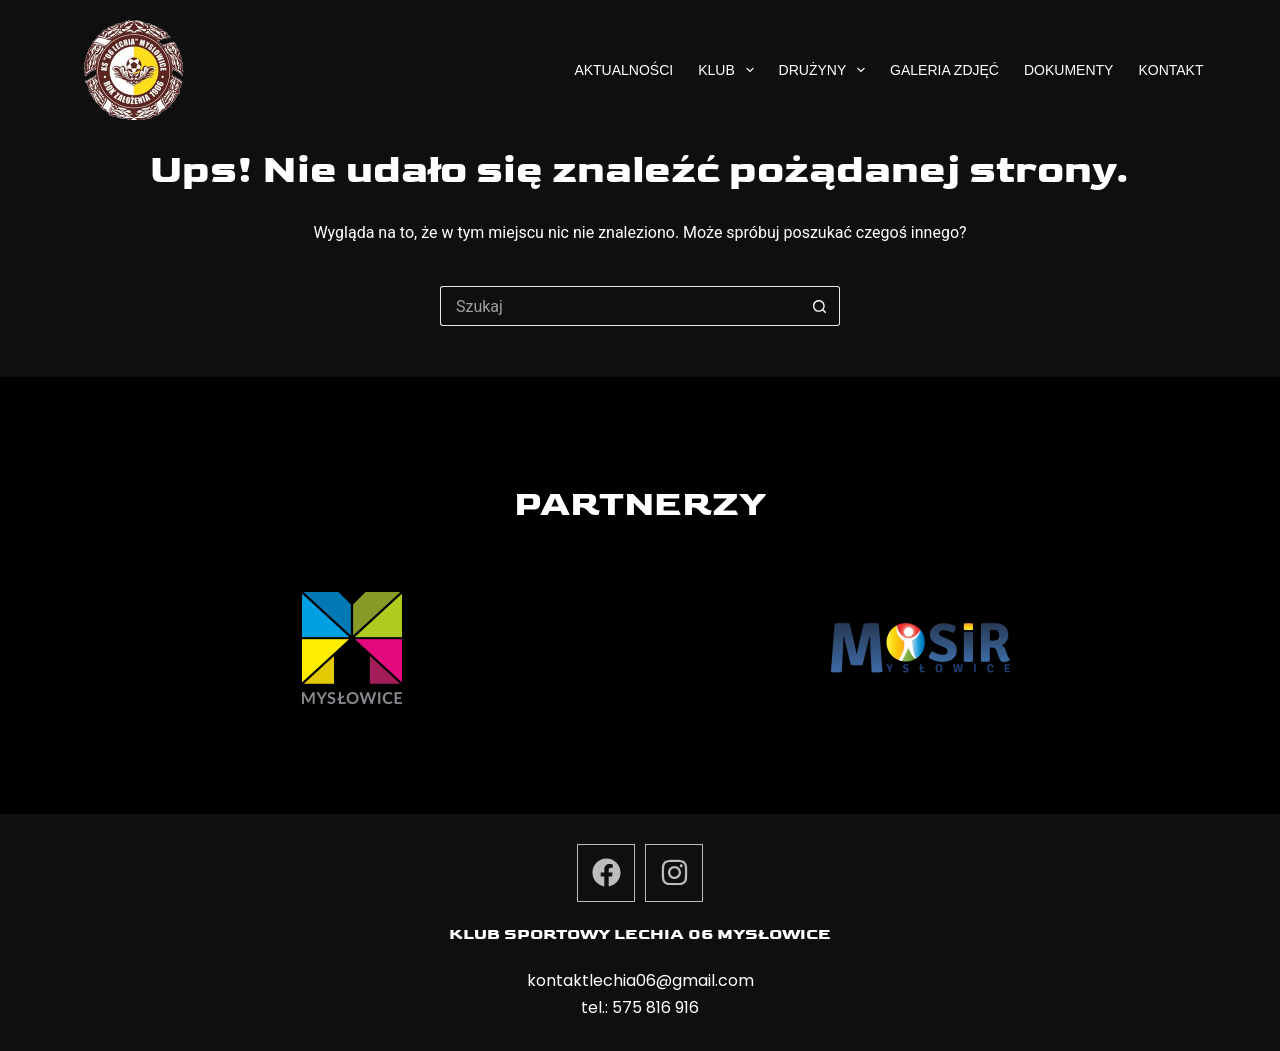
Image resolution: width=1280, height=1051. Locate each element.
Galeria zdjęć (944, 70)
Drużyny (826, 70)
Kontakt (1170, 70)
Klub (729, 70)
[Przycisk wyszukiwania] (820, 306)
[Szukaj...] (620, 306)
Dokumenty (1068, 70)
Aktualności (623, 70)
